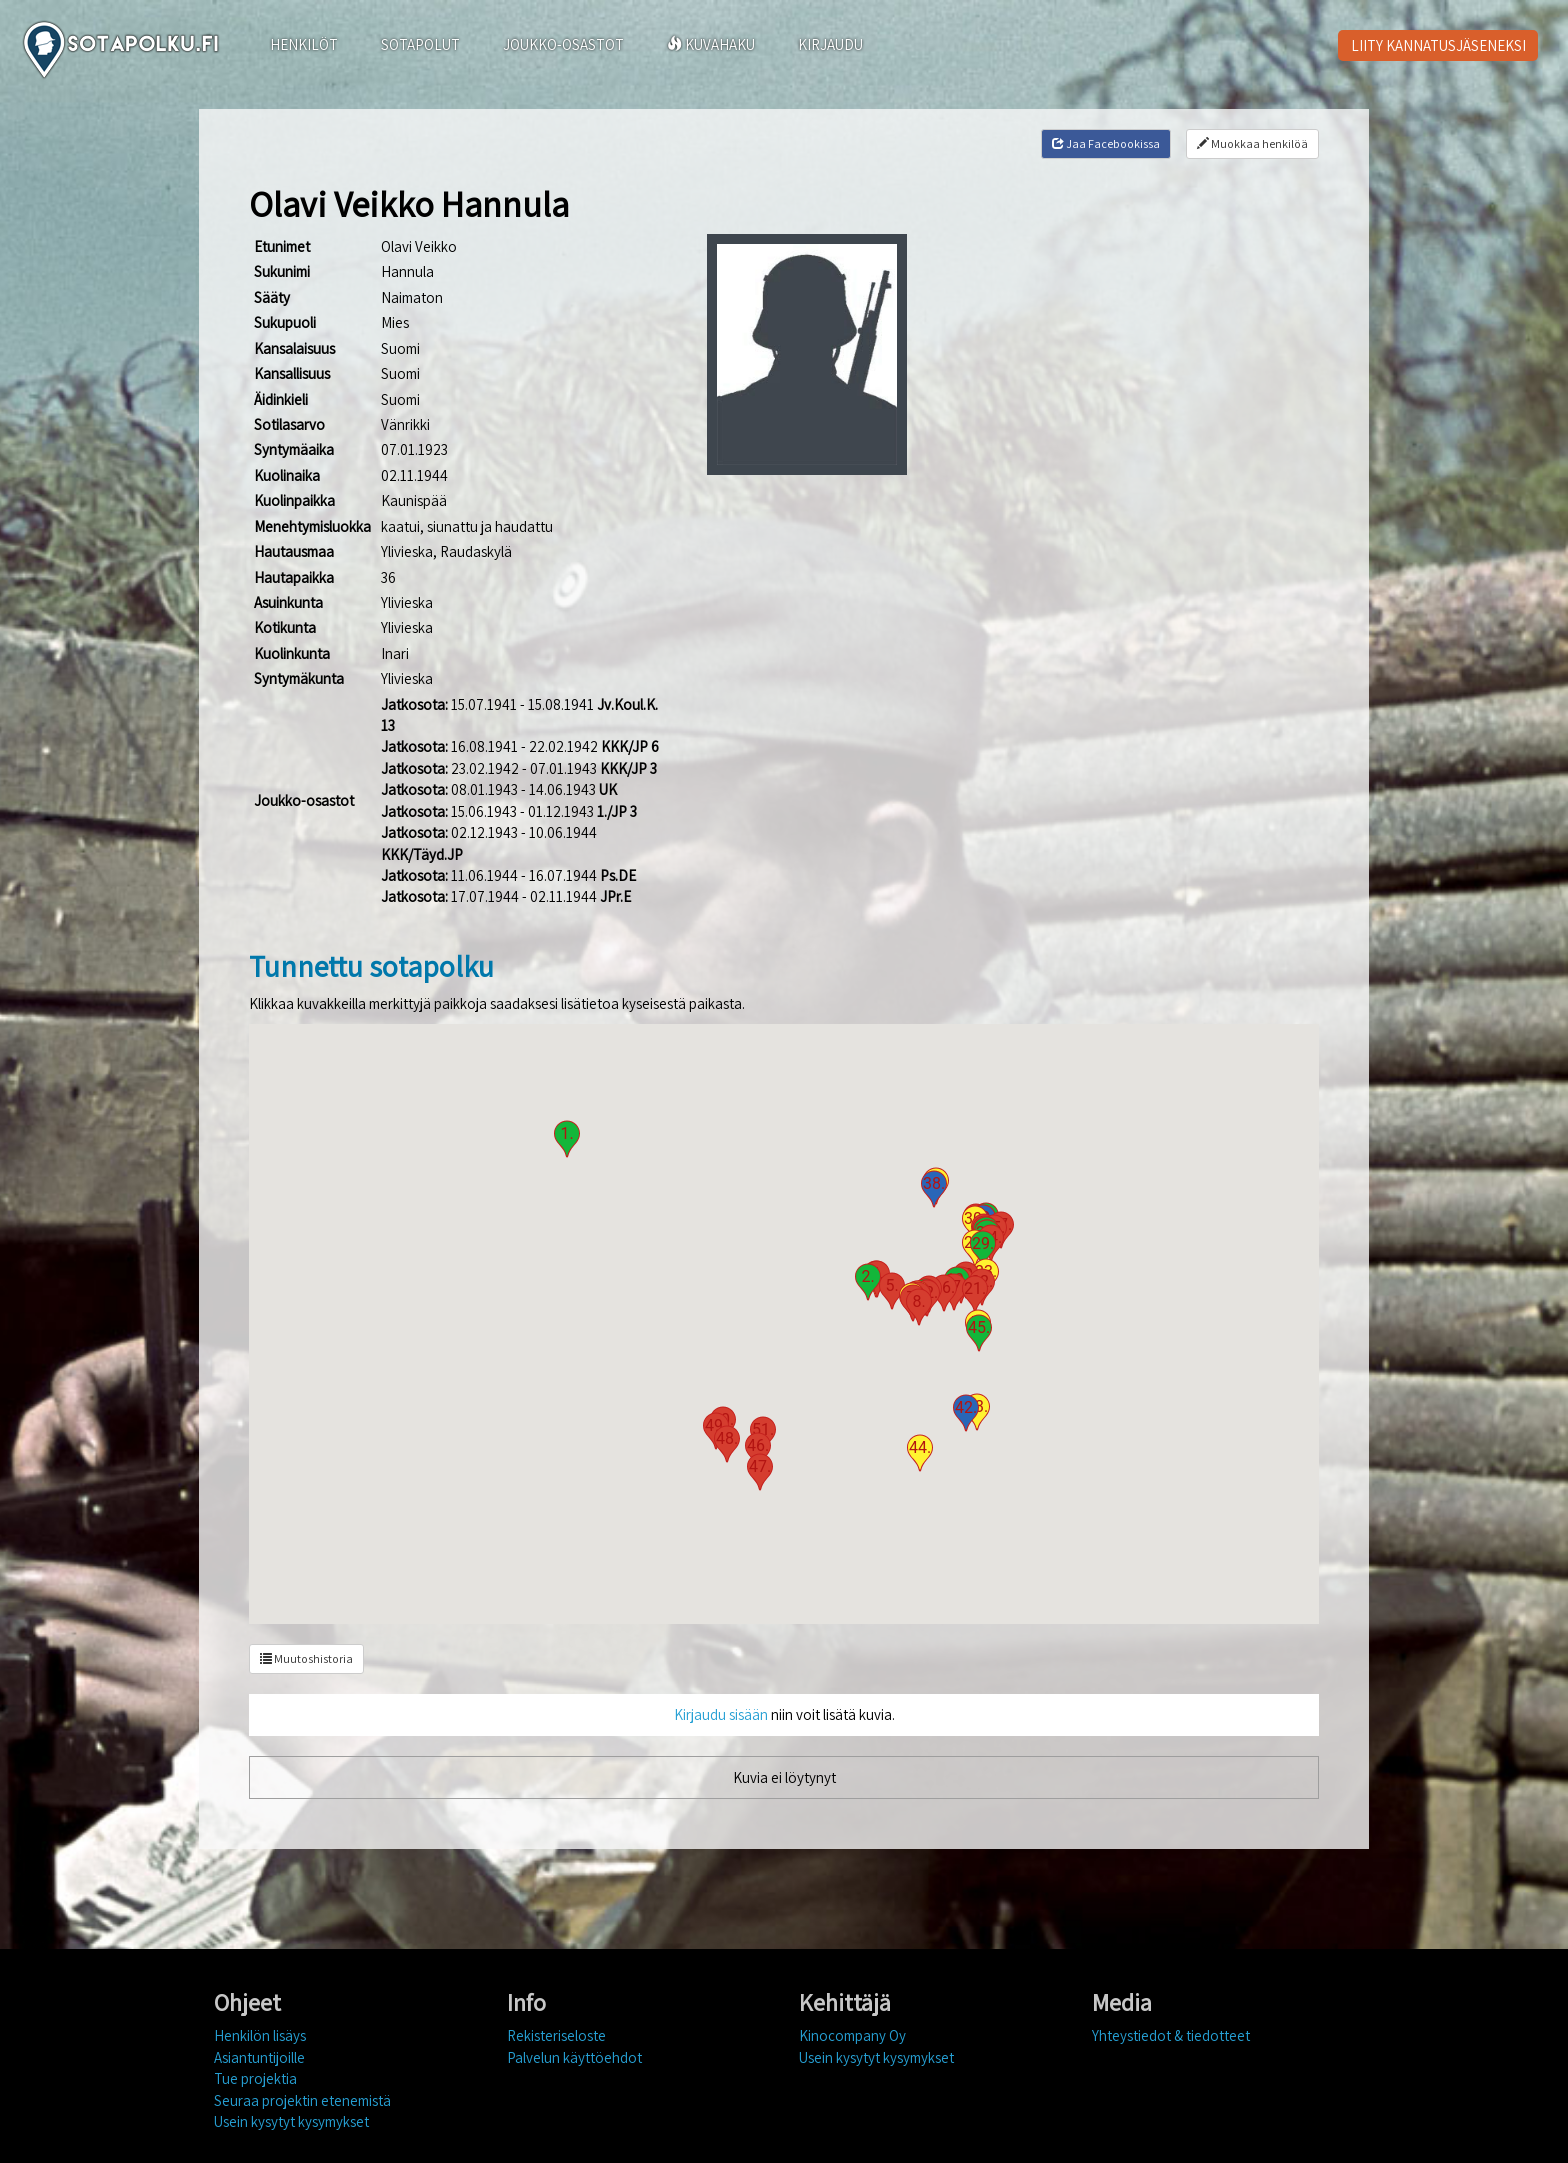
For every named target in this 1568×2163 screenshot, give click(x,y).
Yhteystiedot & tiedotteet (1171, 2035)
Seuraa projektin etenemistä (302, 2100)
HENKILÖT (304, 44)
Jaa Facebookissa (1106, 143)
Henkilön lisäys (260, 2035)
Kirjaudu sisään (721, 1714)
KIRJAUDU (830, 44)
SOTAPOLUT (420, 44)
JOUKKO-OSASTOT (563, 44)
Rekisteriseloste (556, 2035)
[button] (567, 1139)
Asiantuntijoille (259, 2057)
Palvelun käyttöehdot (574, 2057)
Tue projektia (255, 2078)
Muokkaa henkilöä (1252, 143)
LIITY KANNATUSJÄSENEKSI (1438, 45)
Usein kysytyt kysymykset (291, 2121)
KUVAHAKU (711, 44)
